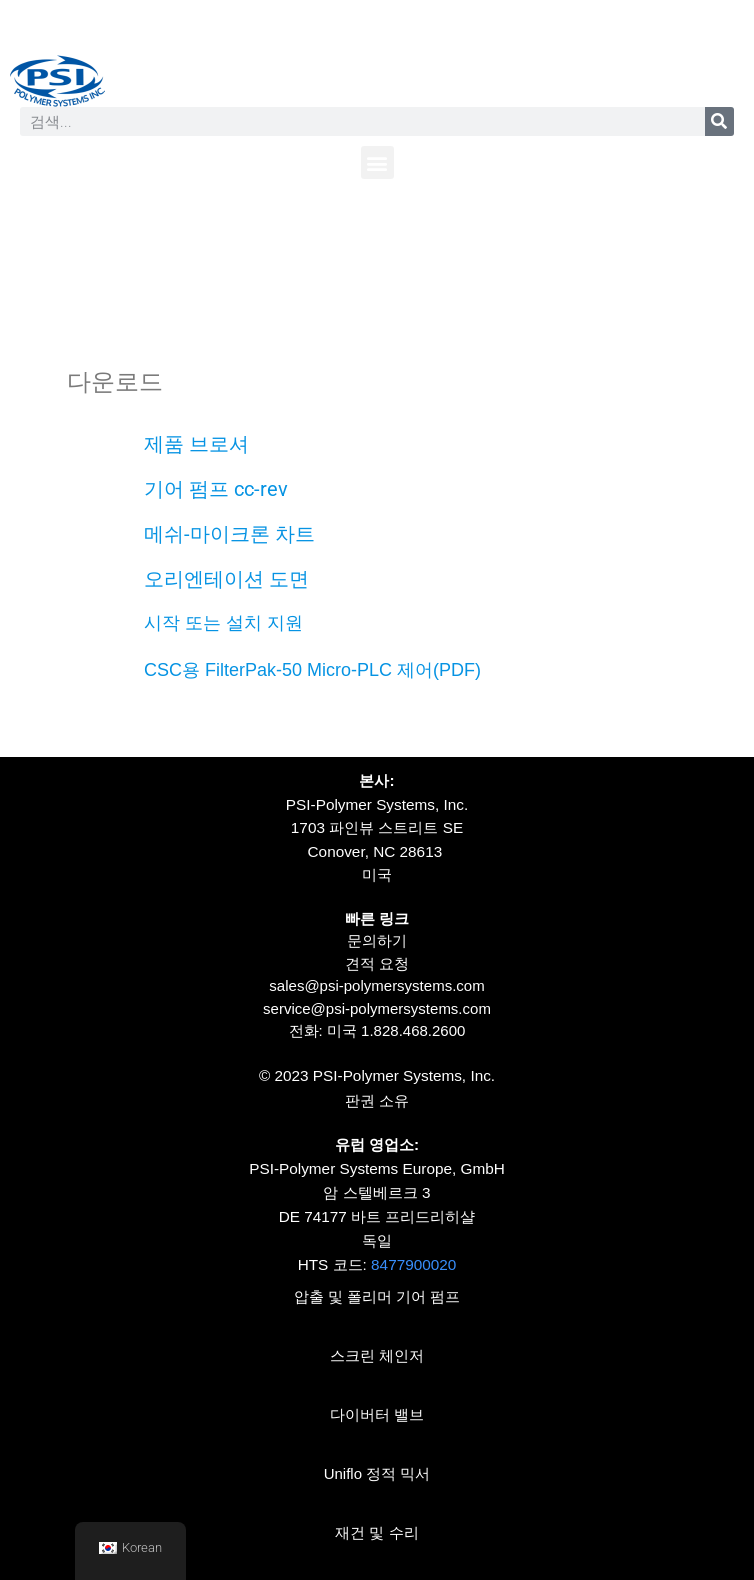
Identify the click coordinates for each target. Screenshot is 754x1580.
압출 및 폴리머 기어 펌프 (377, 1296)
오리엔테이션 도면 (226, 579)
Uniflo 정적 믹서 (377, 1473)
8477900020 (413, 1264)
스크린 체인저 (377, 1355)
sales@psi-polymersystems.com (376, 985)
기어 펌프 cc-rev (216, 489)
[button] (377, 162)
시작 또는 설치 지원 (223, 623)
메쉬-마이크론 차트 (229, 534)
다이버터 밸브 (377, 1414)
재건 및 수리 (376, 1532)
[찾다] (719, 121)
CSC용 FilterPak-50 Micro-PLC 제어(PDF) (312, 670)
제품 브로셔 (196, 444)
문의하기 (377, 940)
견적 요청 (377, 963)
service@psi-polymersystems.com (377, 1008)
